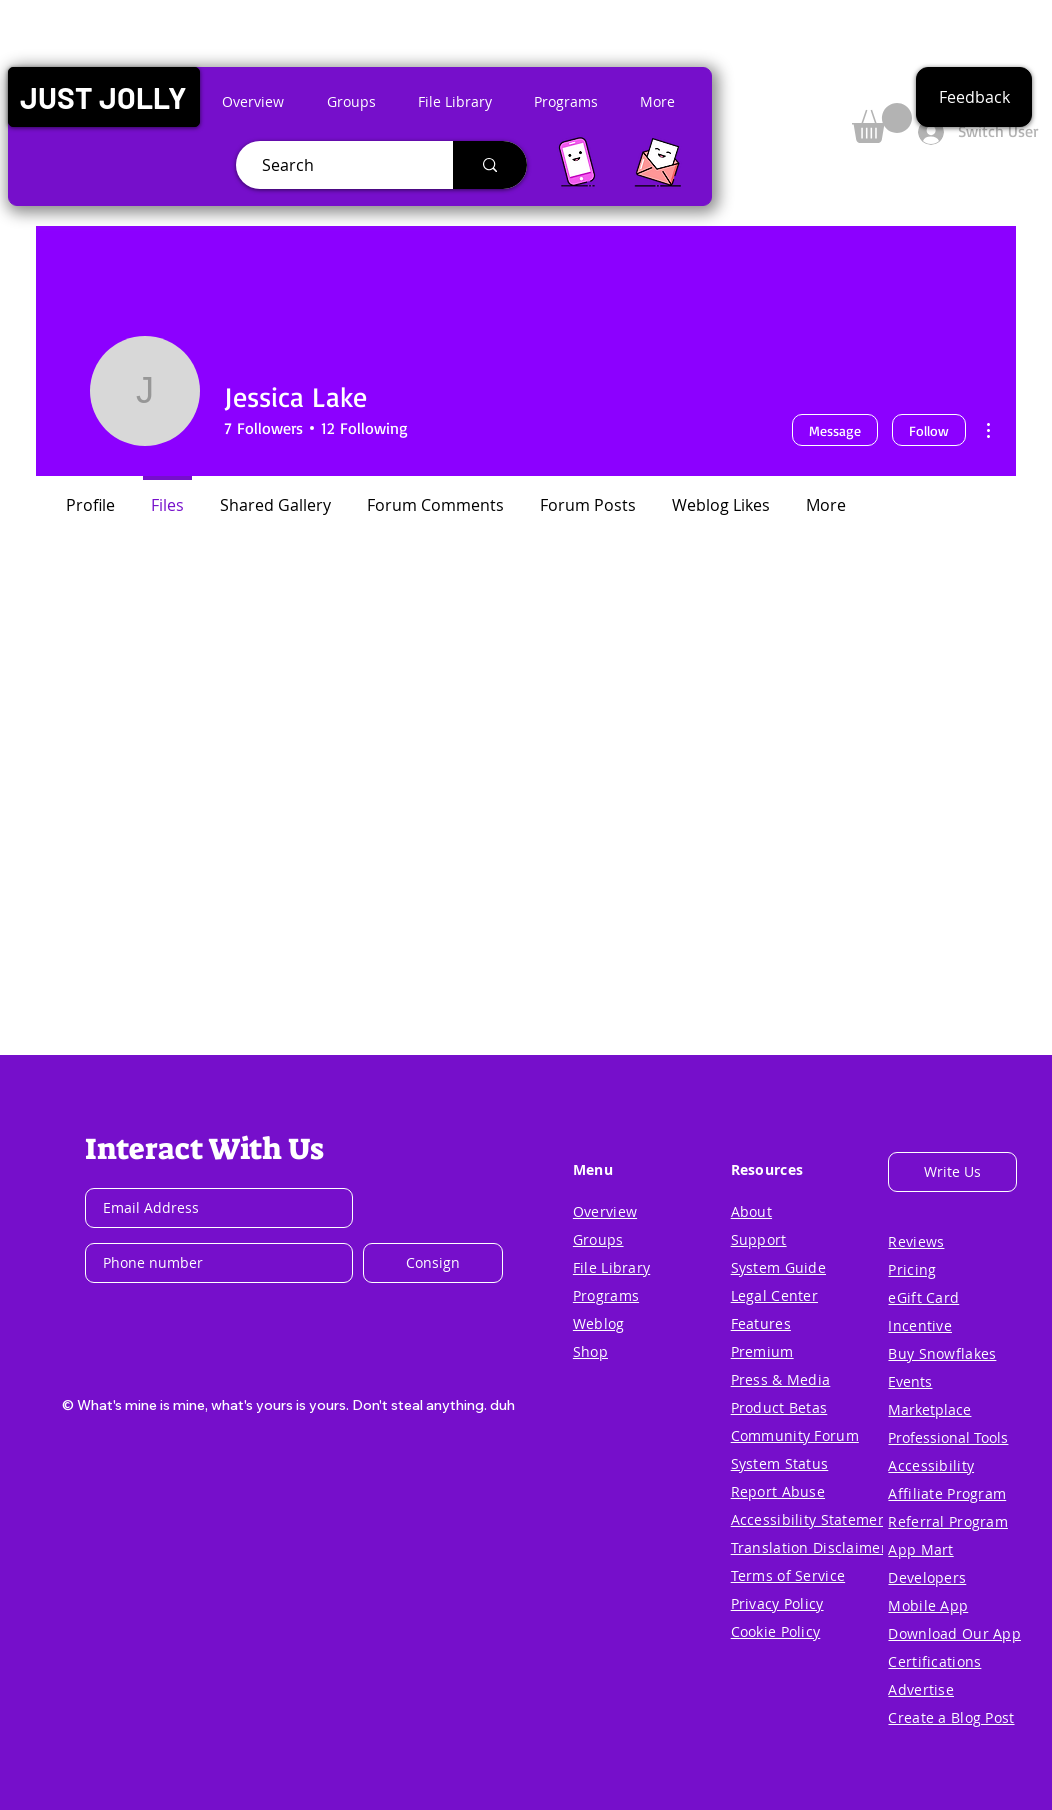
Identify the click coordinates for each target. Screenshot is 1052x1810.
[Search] (336, 165)
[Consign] (433, 1263)
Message (835, 430)
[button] (103, 97)
